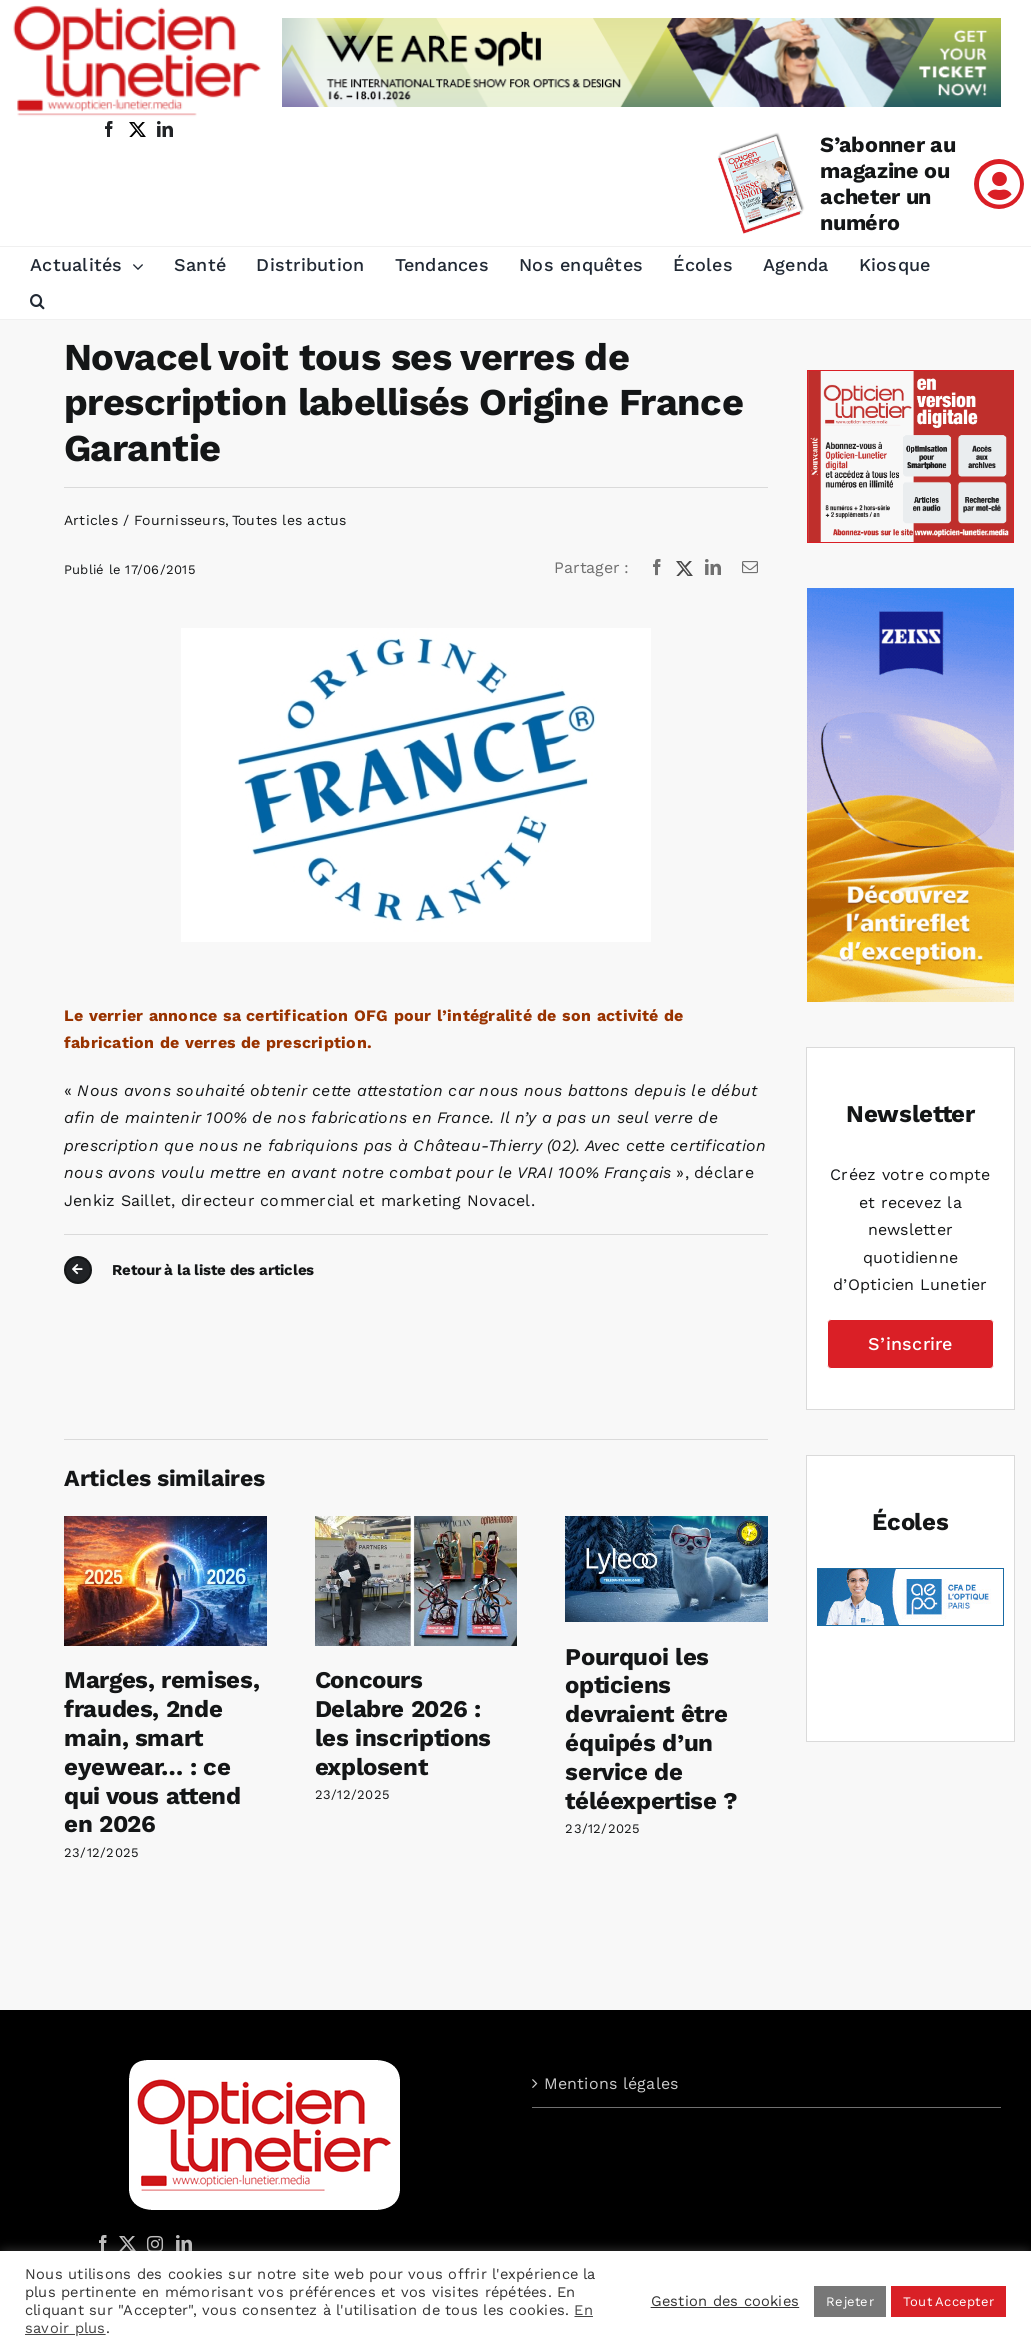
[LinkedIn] (713, 568)
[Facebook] (657, 568)
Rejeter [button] (850, 2301)
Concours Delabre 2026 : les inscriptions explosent (403, 1723)
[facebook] (109, 129)
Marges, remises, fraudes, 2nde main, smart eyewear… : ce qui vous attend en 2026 (161, 1752)
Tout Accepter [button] (948, 2301)
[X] (685, 568)
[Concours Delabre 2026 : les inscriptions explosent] (416, 1525)
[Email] (750, 568)
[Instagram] (152, 2243)
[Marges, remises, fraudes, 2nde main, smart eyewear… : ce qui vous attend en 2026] (165, 1525)
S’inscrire (910, 1343)
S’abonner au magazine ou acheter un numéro (887, 183)
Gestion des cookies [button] (725, 2301)
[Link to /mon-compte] (999, 184)
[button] (37, 302)
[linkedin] (165, 129)
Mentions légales (611, 2083)
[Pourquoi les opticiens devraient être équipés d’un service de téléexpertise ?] (666, 1525)
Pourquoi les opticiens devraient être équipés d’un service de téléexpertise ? (651, 1729)
